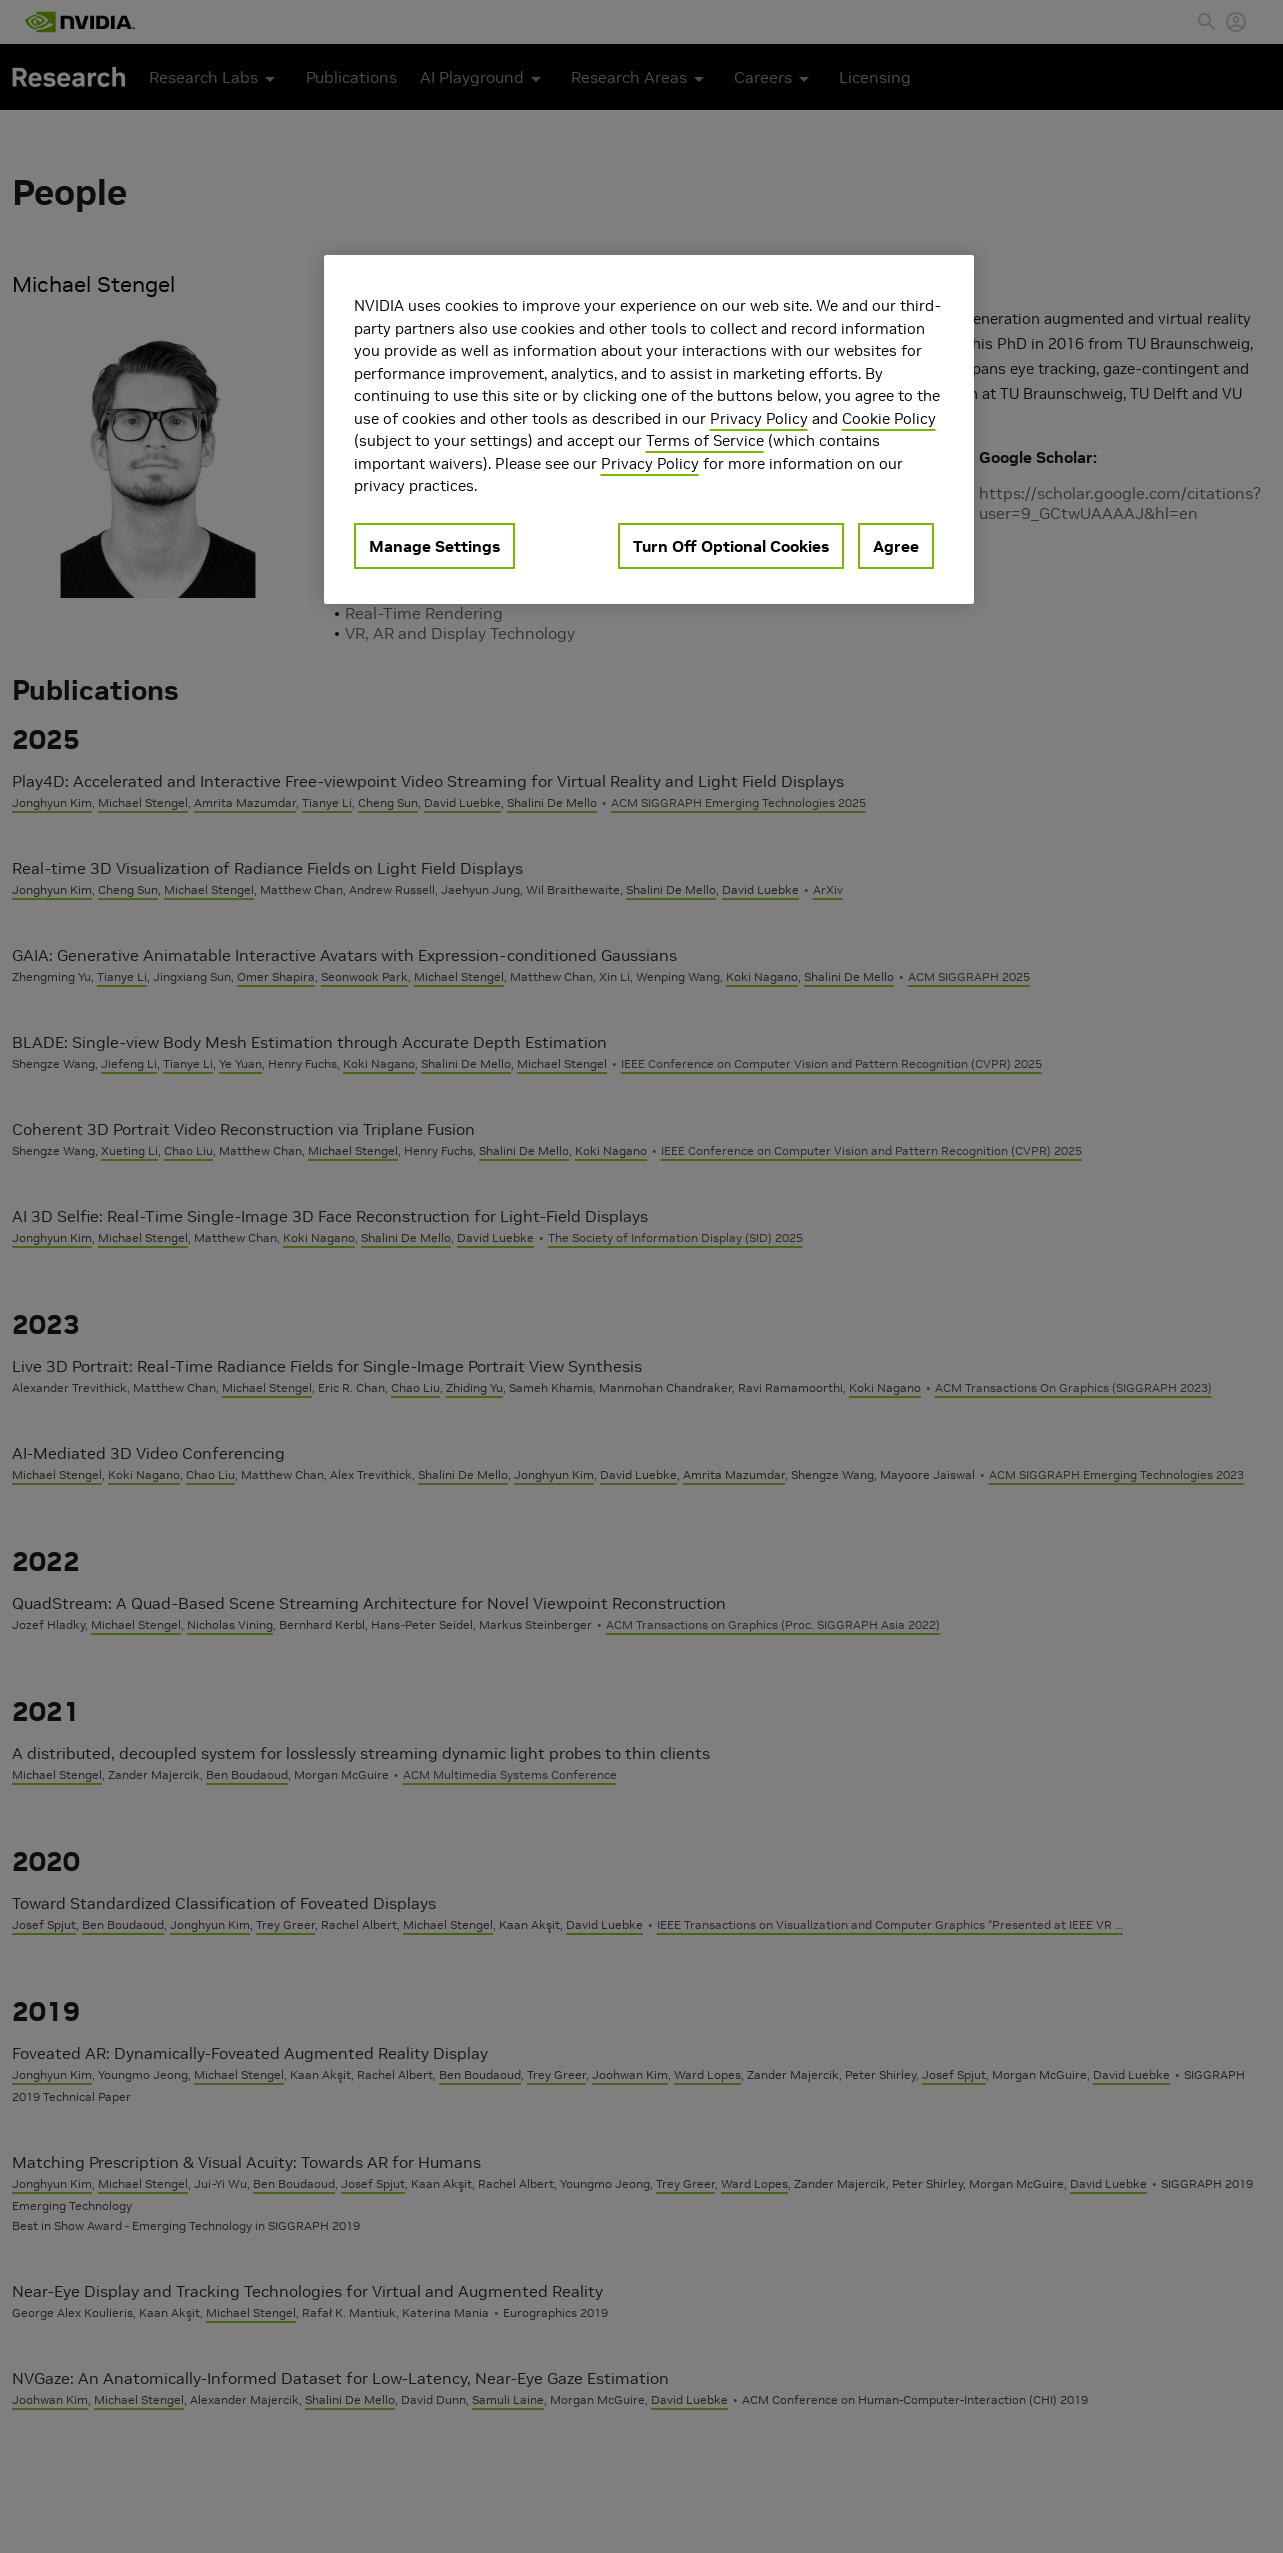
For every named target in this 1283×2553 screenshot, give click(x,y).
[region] (649, 429)
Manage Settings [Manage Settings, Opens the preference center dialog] (434, 546)
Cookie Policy (889, 418)
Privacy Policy (759, 418)
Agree (896, 546)
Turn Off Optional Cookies (731, 546)
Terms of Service (705, 440)
